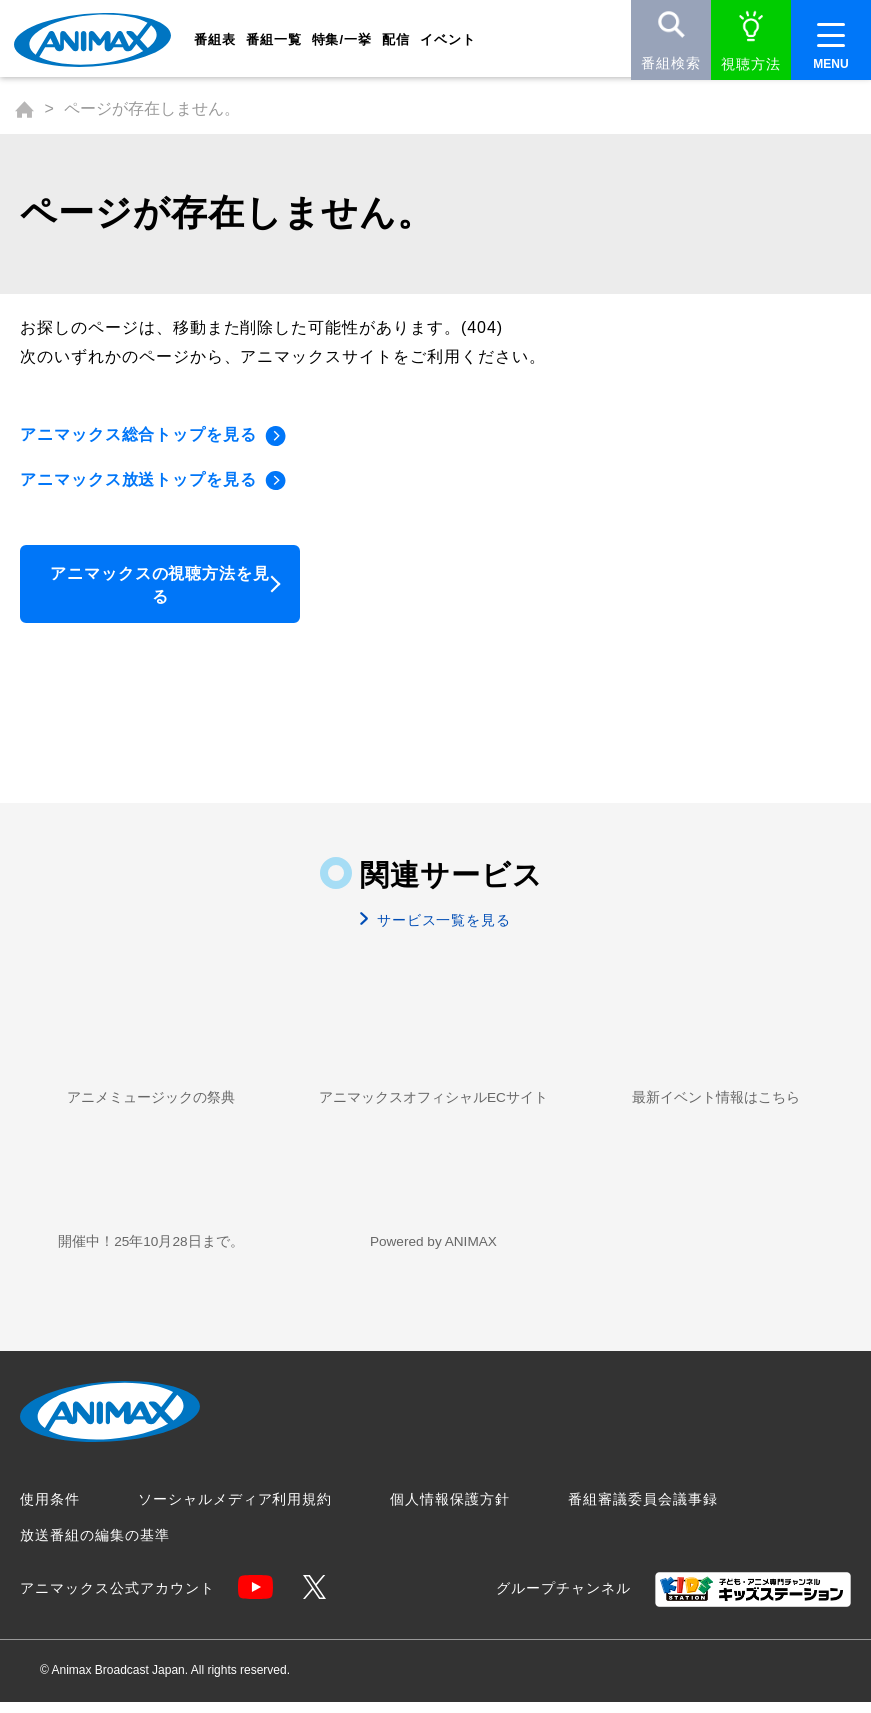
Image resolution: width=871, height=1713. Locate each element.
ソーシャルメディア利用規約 (235, 1510)
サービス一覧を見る (441, 927)
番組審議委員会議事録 (643, 1510)
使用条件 (50, 1510)
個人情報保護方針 (450, 1510)
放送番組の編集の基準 (95, 1546)
